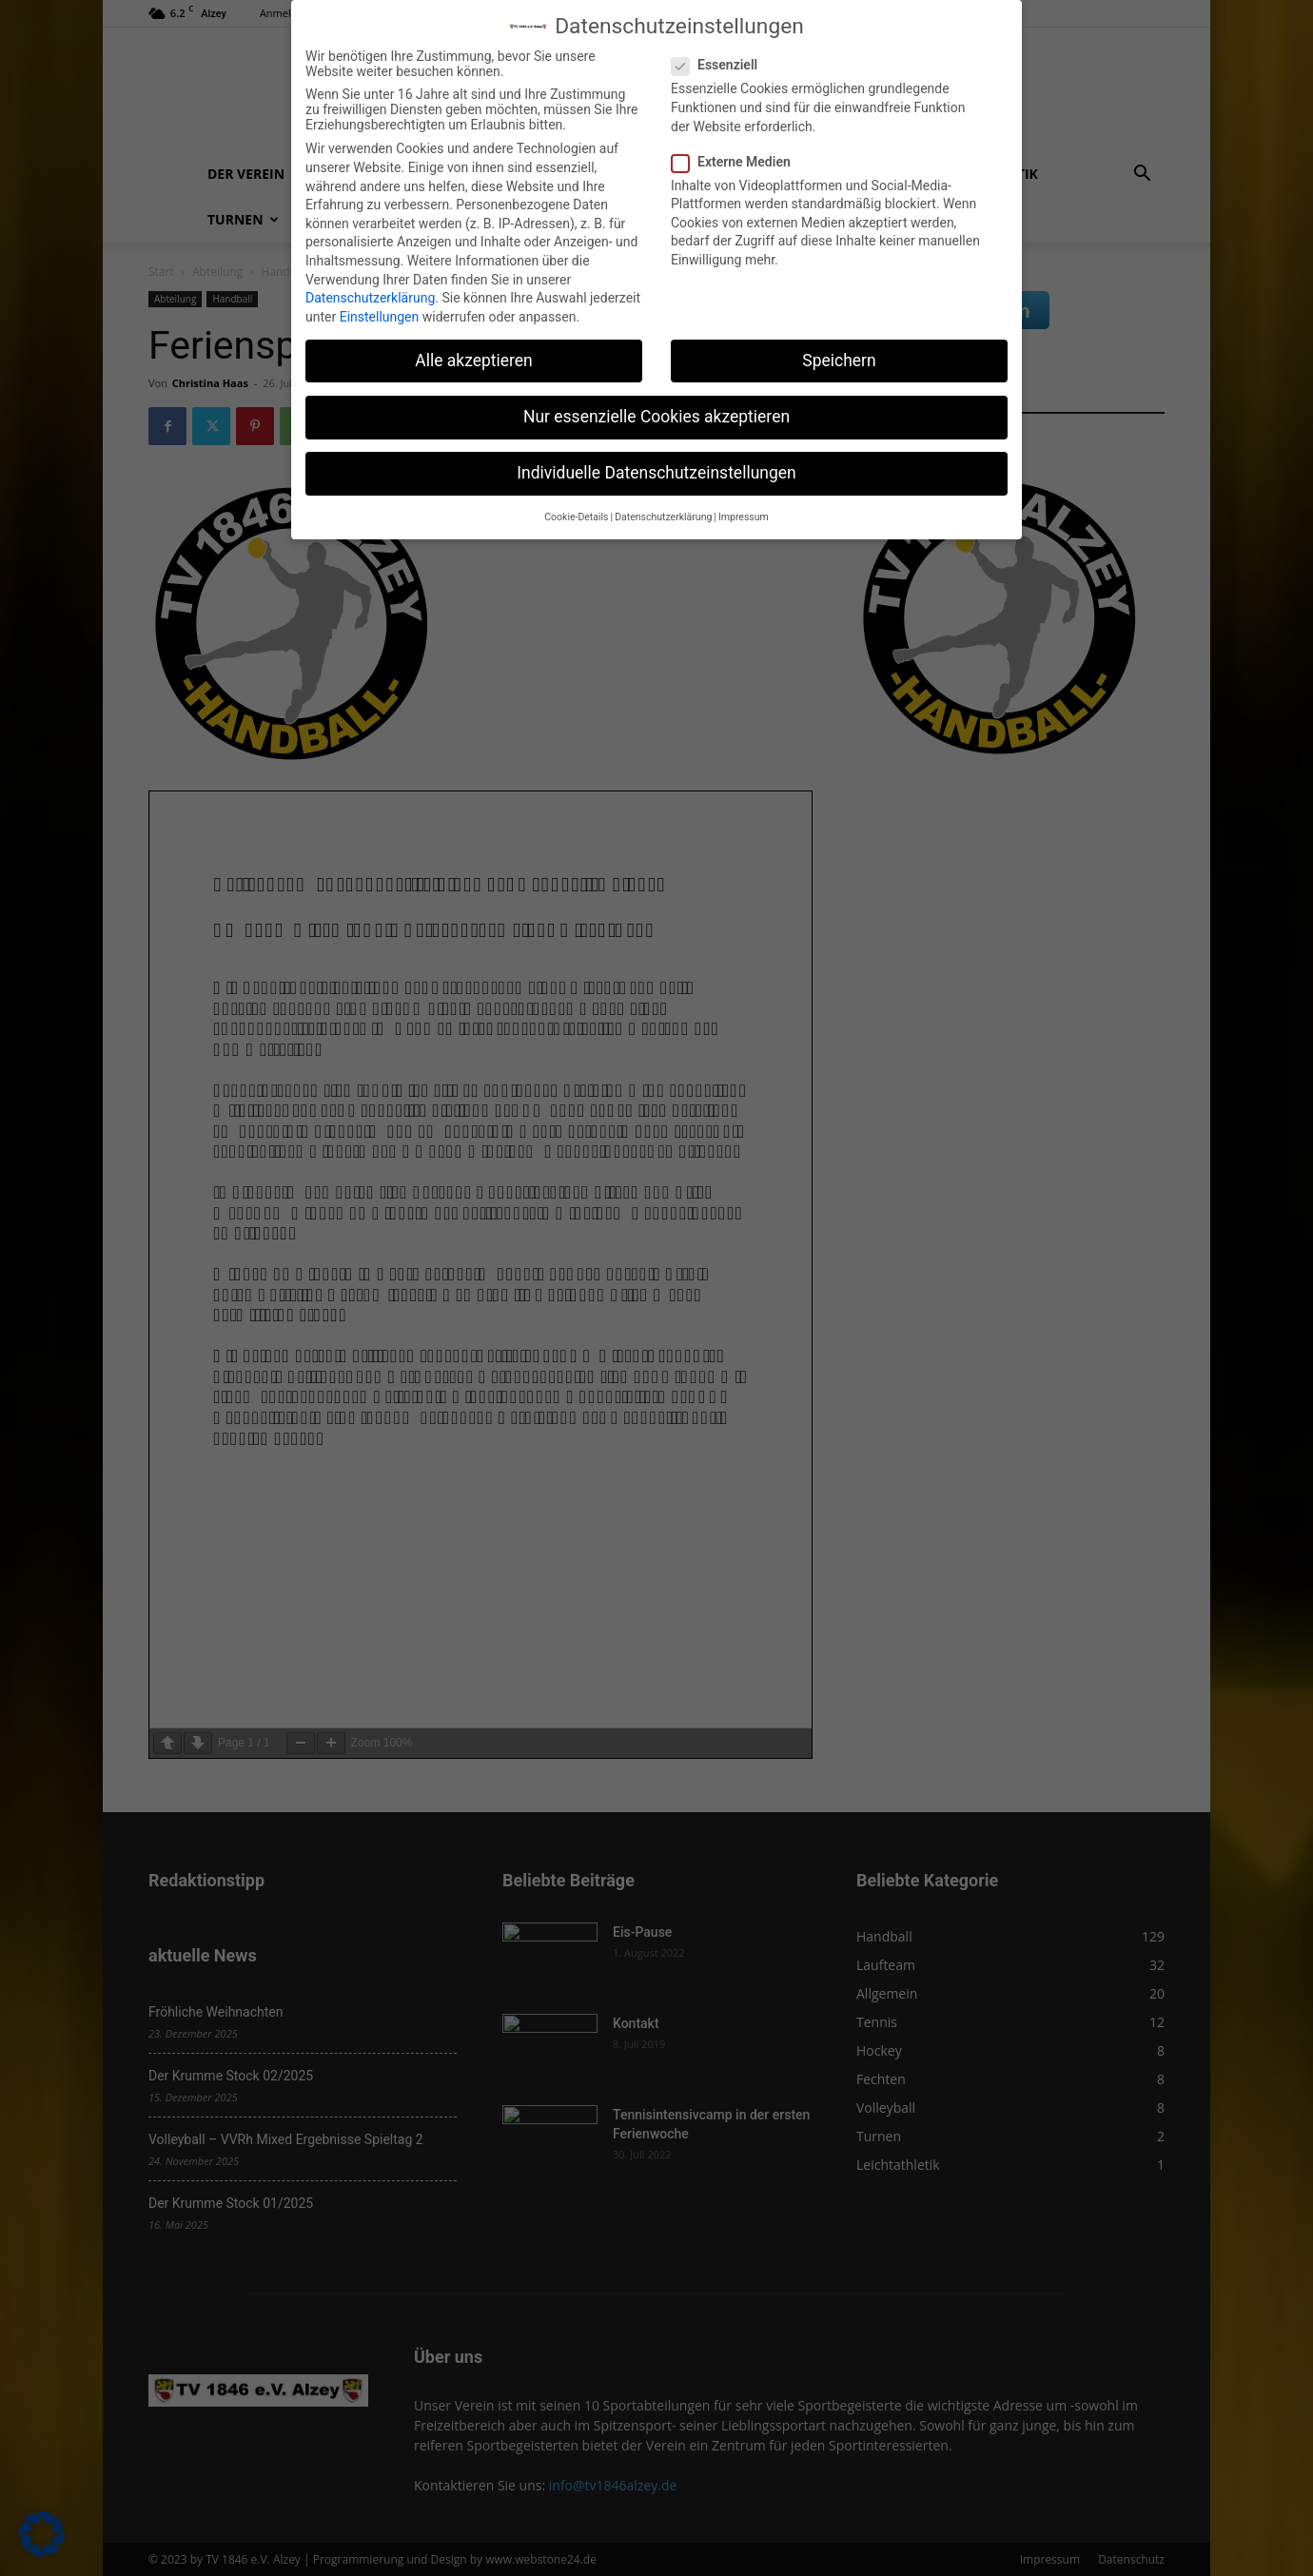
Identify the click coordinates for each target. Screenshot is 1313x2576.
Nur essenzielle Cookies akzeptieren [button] (656, 416)
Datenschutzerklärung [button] (663, 517)
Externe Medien (737, 161)
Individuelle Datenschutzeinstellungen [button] (656, 472)
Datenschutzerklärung (370, 297)
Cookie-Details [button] (576, 517)
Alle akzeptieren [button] (474, 360)
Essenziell (720, 64)
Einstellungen (380, 316)
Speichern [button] (838, 360)
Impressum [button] (743, 517)
